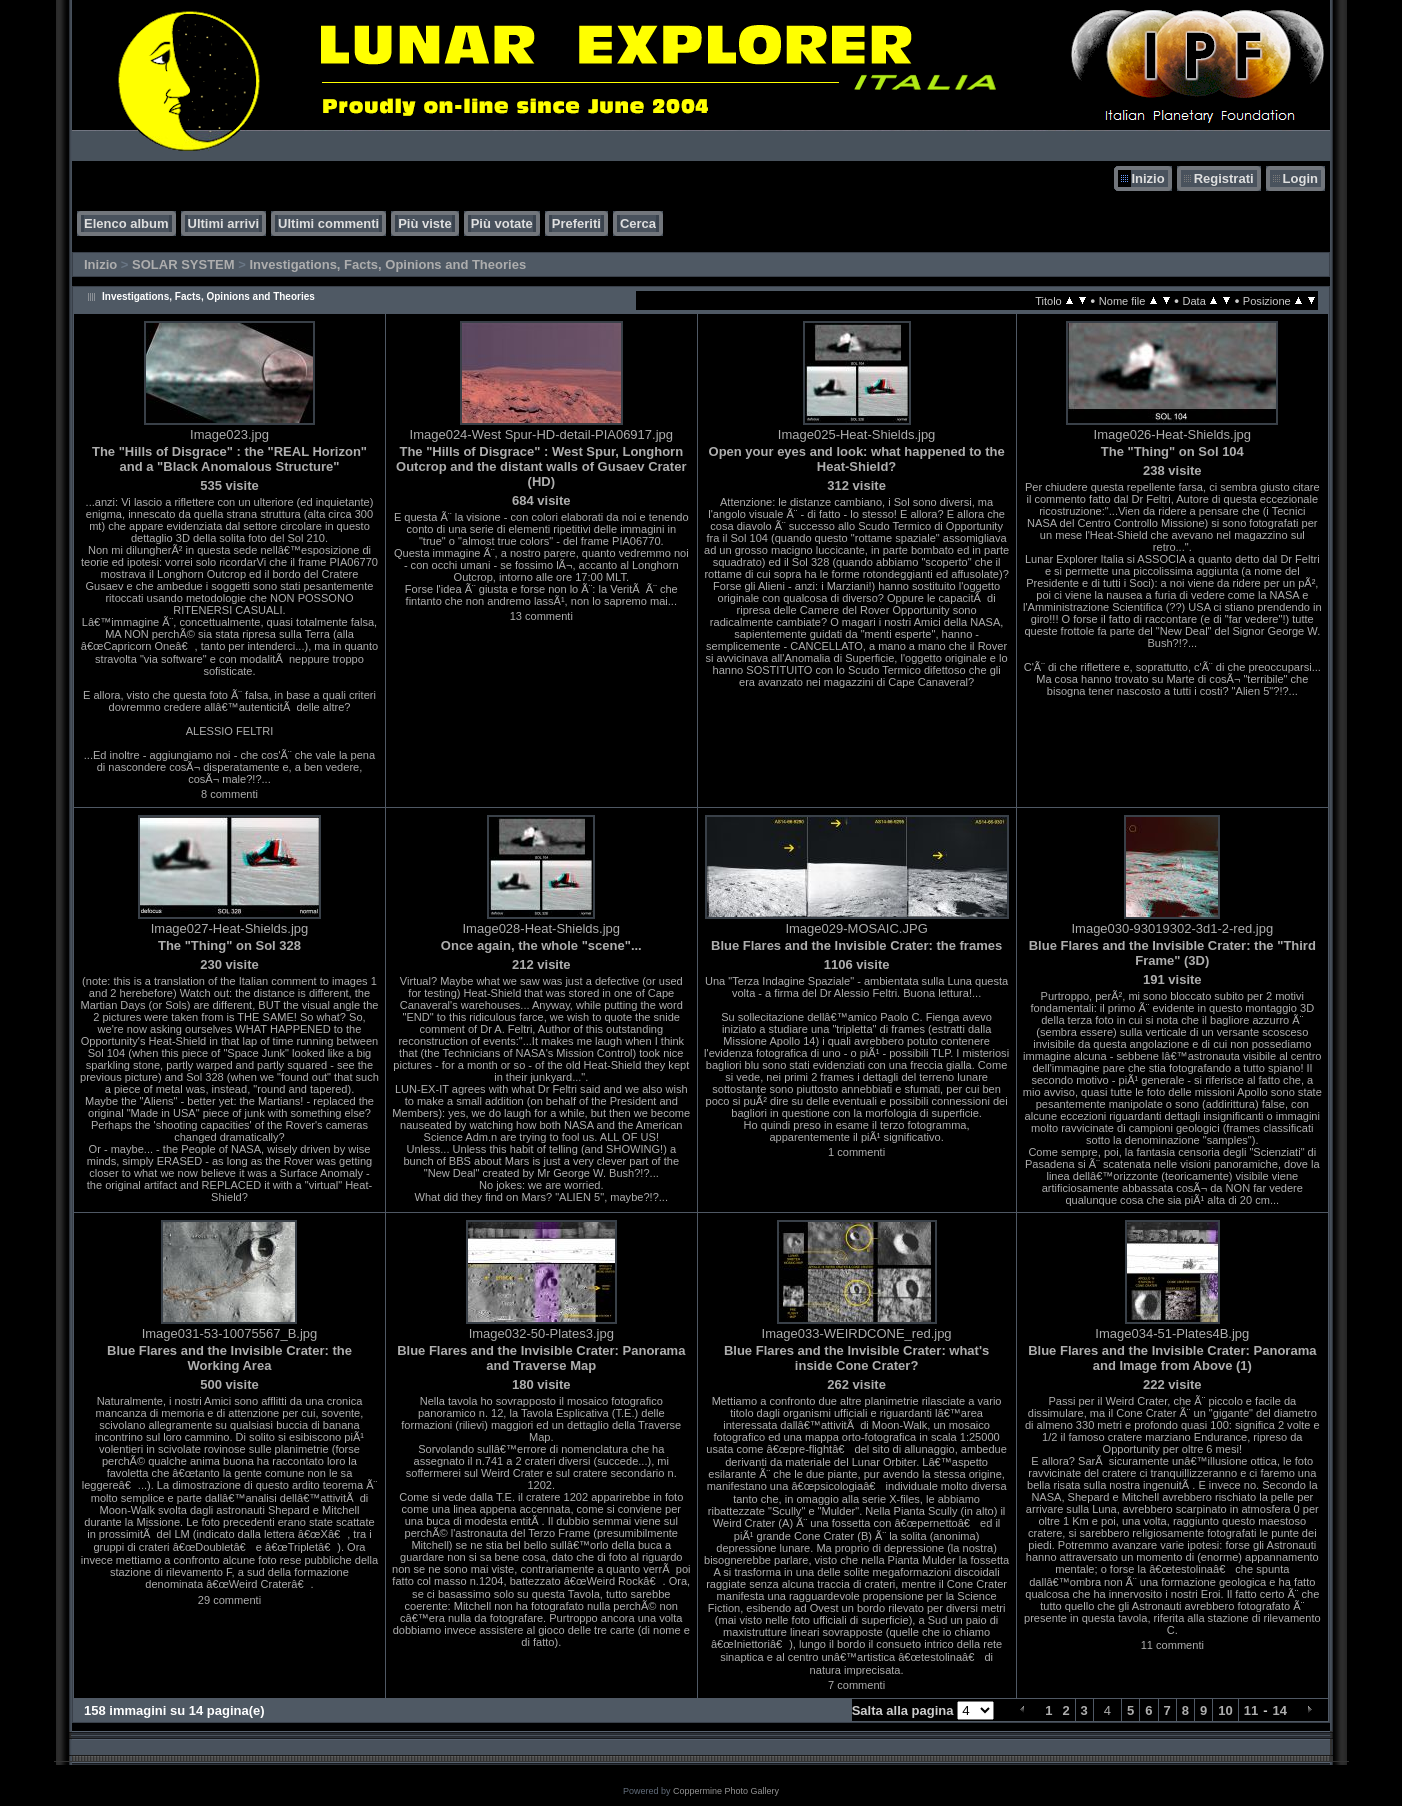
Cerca (638, 223)
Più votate (502, 223)
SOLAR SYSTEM (183, 264)
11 (1251, 1710)
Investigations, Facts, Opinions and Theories (387, 264)
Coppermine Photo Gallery (726, 1791)
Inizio (1147, 178)
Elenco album (126, 223)
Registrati (1224, 178)
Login (1300, 178)
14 (1280, 1710)
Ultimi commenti (328, 223)
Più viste (424, 223)
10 (1225, 1710)
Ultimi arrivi (224, 223)
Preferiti (576, 223)
